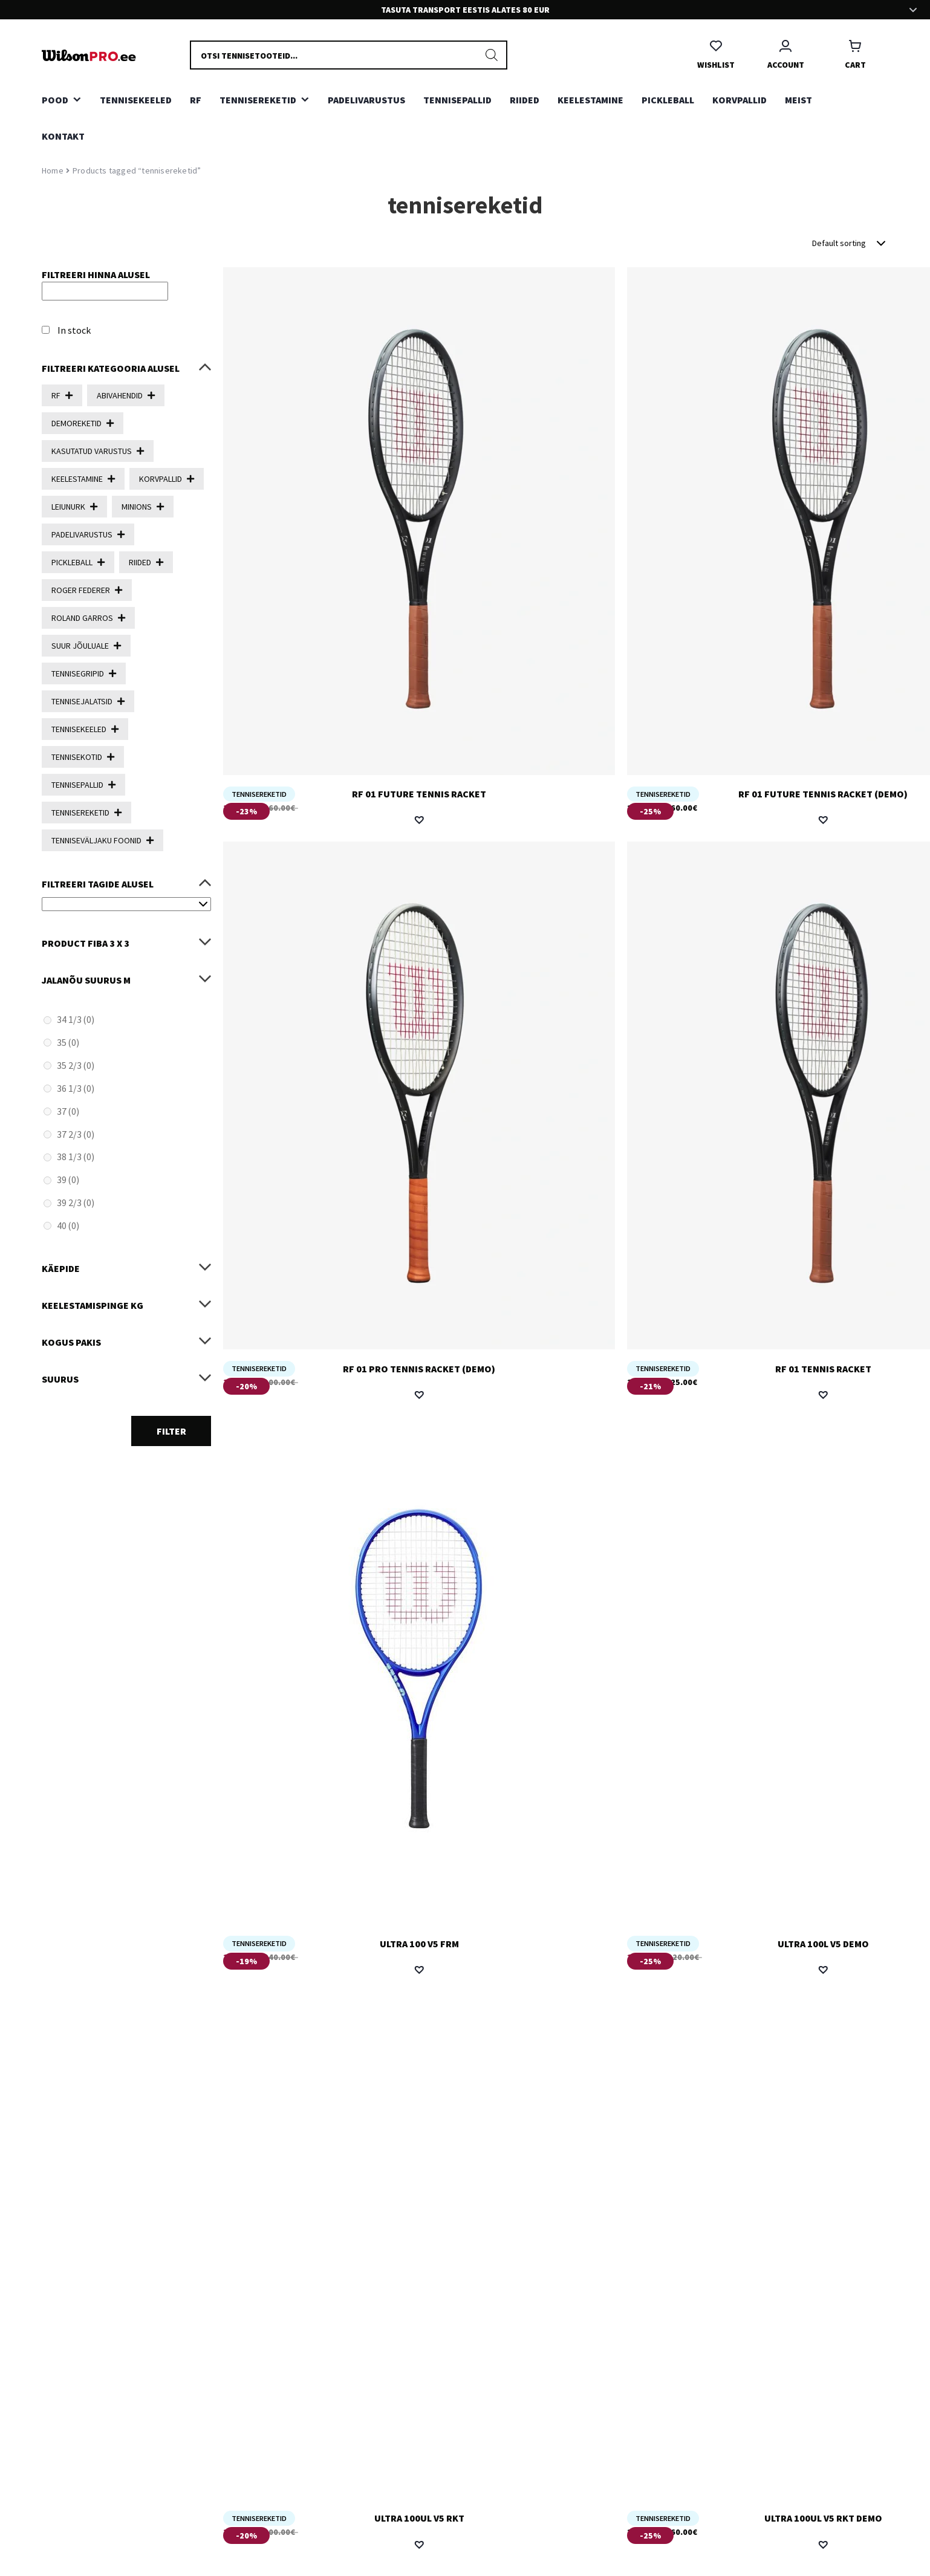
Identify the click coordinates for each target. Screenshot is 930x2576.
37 (68, 1111)
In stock (74, 330)
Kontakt (63, 136)
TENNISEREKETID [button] (257, 100)
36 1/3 (75, 1088)
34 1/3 (75, 1019)
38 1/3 (75, 1156)
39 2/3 (75, 1202)
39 (68, 1179)
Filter (171, 1431)
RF (195, 100)
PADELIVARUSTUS (366, 100)
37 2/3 (75, 1134)
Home (52, 170)
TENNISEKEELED (136, 100)
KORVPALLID (739, 100)
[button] (419, 819)
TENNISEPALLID (457, 100)
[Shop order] (850, 243)
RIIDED (524, 100)
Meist (798, 100)
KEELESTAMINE (590, 100)
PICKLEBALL (668, 100)
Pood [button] (55, 100)
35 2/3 (75, 1065)
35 (68, 1042)
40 (68, 1225)
